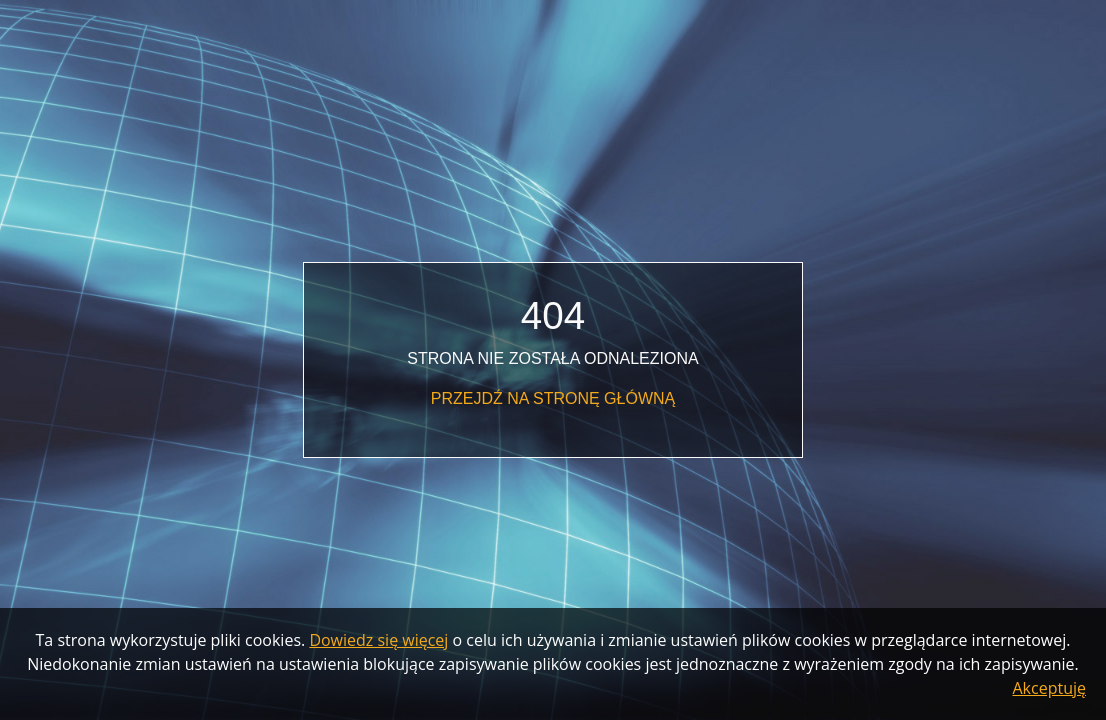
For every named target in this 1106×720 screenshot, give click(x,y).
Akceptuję (1050, 688)
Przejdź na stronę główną (553, 398)
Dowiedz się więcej (378, 640)
